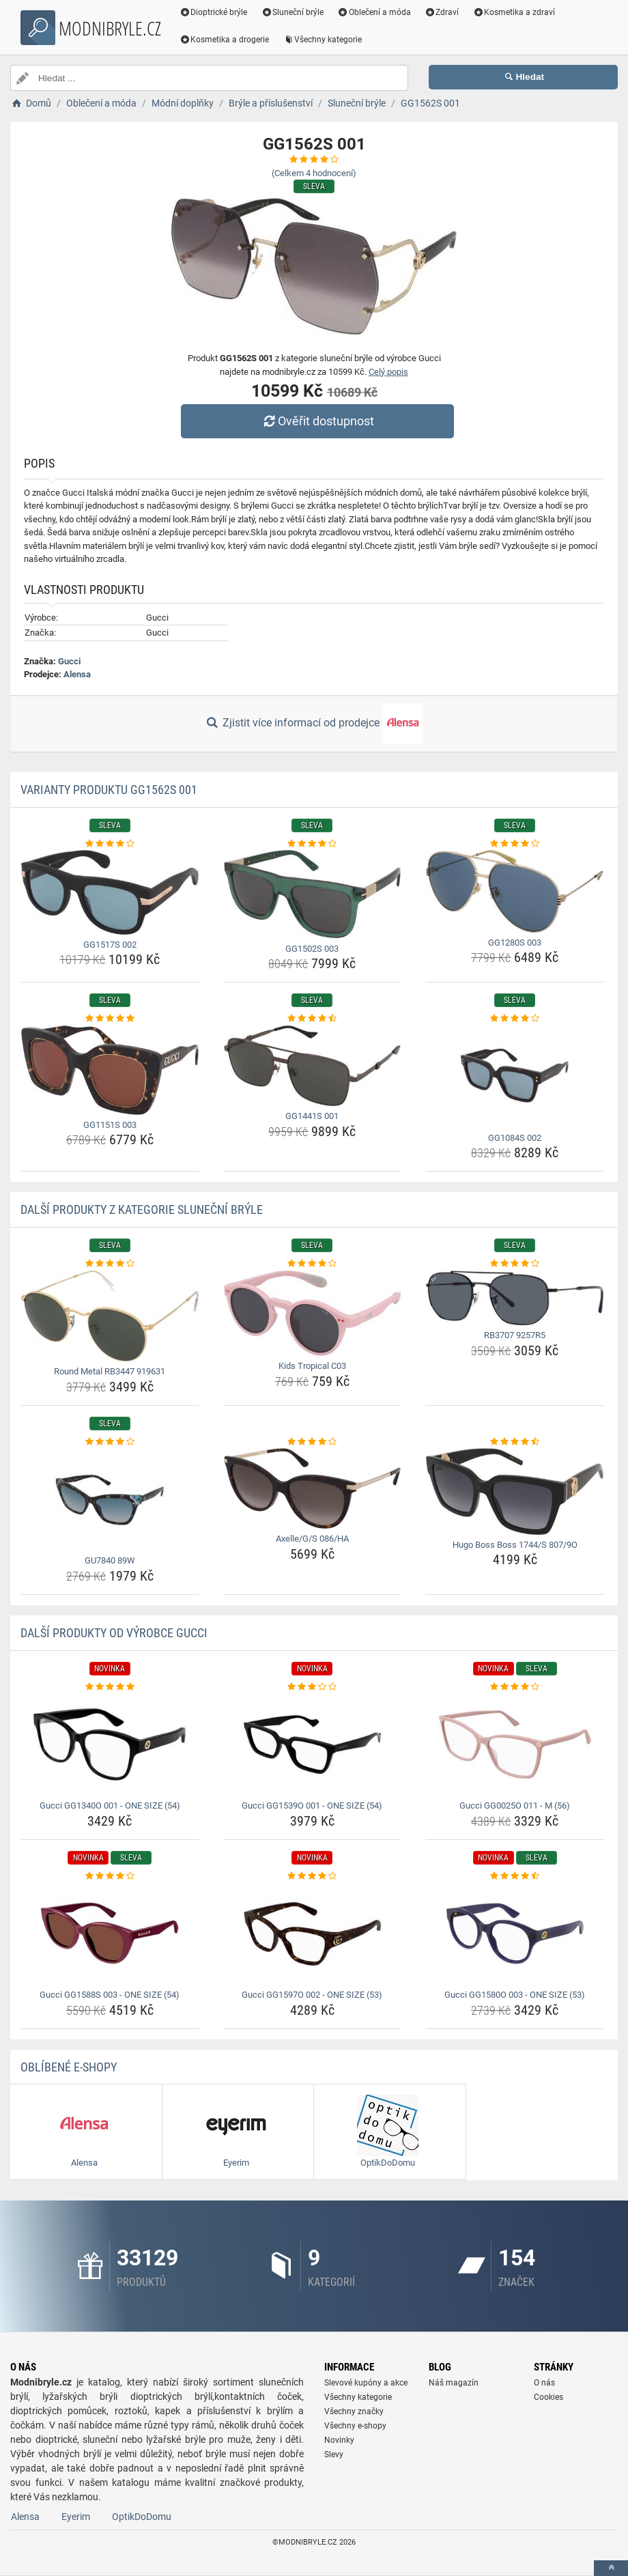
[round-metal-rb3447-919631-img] (110, 1316)
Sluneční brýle (293, 12)
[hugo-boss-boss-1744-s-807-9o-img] (514, 1491)
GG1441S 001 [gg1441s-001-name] (312, 1116)
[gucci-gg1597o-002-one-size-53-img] (312, 1933)
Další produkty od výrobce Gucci (114, 1633)
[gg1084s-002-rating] (514, 1018)
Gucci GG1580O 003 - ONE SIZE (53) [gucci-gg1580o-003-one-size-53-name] (514, 1995)
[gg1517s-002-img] (110, 892)
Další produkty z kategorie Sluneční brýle (141, 1209)
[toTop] (611, 2568)
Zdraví (442, 12)
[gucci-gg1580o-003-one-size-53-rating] (514, 1876)
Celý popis (388, 372)
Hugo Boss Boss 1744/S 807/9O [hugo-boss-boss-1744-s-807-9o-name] (515, 1545)
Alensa (77, 674)
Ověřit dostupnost (317, 421)
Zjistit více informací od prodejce (314, 723)
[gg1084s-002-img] (514, 1076)
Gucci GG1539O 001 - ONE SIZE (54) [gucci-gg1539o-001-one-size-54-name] (312, 1805)
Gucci (69, 661)
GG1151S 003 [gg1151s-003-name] (110, 1125)
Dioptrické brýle (214, 12)
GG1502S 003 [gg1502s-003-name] (312, 949)
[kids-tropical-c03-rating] (312, 1264)
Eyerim (75, 2516)
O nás (544, 2383)
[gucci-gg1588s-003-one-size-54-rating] (110, 1876)
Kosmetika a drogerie (225, 39)
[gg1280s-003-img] (514, 891)
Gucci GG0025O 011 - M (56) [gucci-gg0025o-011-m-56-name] (514, 1805)
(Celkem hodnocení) (314, 173)
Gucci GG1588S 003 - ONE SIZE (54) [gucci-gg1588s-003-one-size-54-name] (110, 1995)
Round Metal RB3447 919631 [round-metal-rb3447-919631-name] (109, 1371)
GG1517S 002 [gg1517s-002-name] (110, 944)
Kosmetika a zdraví (515, 12)
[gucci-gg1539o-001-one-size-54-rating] (312, 1687)
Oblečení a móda (375, 12)
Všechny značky (354, 2411)
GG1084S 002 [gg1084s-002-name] (514, 1138)
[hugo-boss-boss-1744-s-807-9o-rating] (514, 1442)
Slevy (333, 2454)
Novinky (339, 2440)
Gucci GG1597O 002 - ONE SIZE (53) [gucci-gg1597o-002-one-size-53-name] (312, 1995)
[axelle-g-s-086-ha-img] (312, 1488)
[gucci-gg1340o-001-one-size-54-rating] (110, 1687)
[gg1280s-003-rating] (514, 844)
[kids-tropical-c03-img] (312, 1314)
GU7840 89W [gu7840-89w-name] (110, 1560)
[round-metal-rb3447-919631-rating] (110, 1264)
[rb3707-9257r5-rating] (514, 1264)
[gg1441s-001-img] (312, 1066)
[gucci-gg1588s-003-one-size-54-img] (110, 1933)
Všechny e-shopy (355, 2426)
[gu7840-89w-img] (110, 1499)
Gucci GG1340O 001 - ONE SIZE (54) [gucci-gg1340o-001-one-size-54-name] (110, 1805)
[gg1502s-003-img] (312, 894)
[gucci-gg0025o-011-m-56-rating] (514, 1687)
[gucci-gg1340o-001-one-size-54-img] (110, 1744)
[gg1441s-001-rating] (312, 1018)
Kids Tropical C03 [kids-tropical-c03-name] (312, 1366)
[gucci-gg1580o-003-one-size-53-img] (514, 1933)
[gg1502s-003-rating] (312, 844)
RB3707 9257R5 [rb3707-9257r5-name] (514, 1335)
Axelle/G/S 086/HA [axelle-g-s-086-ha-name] (312, 1538)
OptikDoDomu (141, 2516)
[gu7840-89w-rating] (110, 1442)
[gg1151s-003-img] (110, 1070)
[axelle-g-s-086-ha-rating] (312, 1442)
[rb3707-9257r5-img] (514, 1298)
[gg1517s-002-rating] (110, 844)
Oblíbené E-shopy (68, 2067)
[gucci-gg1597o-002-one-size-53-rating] (312, 1876)
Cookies (548, 2397)
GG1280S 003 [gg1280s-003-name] (514, 942)
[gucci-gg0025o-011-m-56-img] (514, 1744)
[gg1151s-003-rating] (110, 1018)
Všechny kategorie (323, 39)
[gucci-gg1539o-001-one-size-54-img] (312, 1744)
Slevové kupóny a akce (366, 2383)
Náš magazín (454, 2383)
